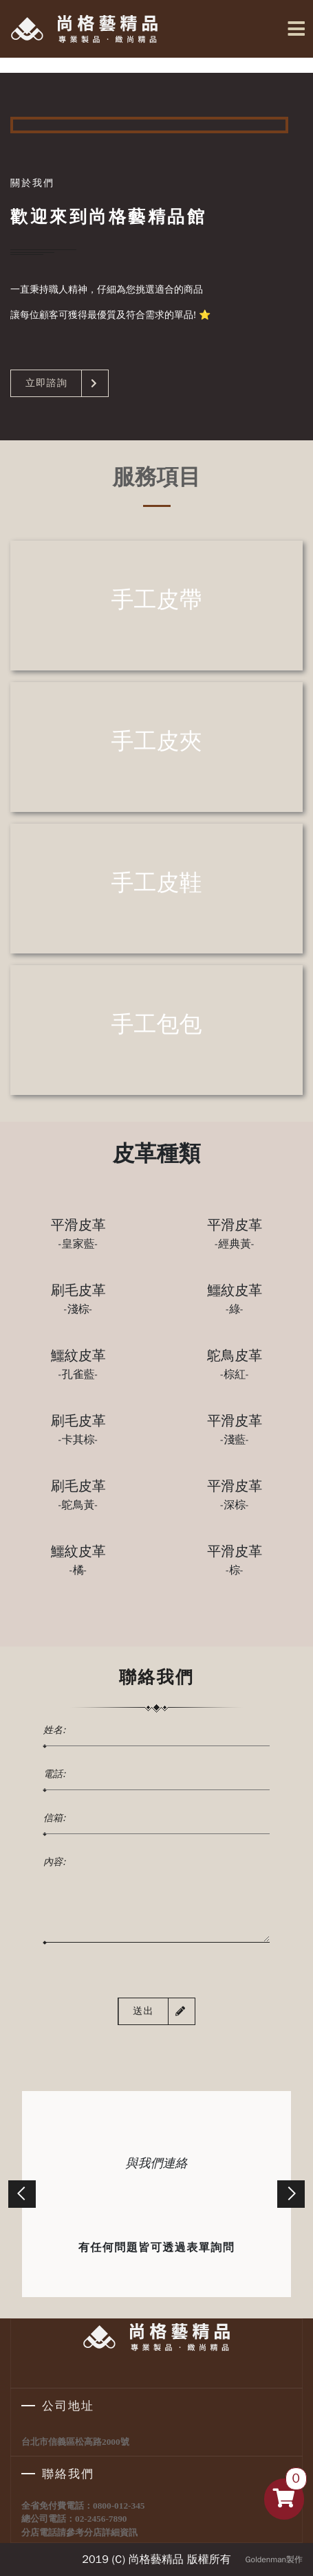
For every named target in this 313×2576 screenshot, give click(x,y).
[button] (22, 2194)
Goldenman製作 (274, 2559)
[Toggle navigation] (294, 29)
